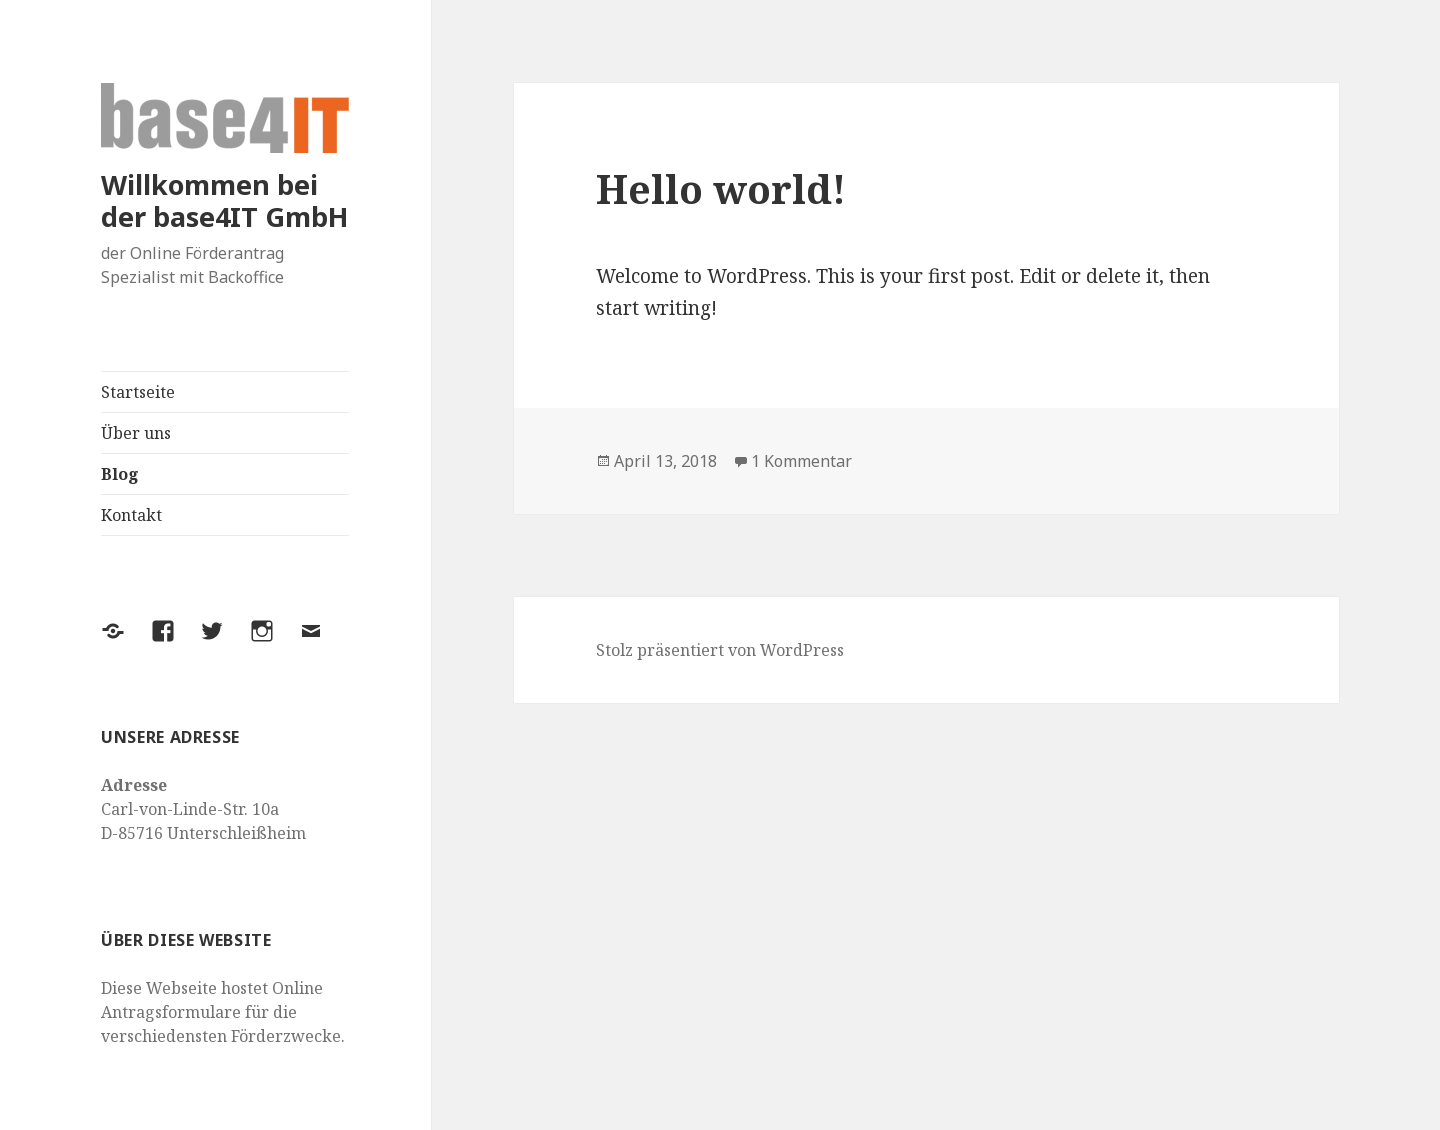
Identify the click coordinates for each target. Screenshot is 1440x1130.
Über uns (136, 433)
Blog (120, 474)
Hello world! (721, 188)
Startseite (138, 392)
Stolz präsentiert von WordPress (720, 650)
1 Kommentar (801, 461)
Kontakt (131, 515)
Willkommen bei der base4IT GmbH (224, 200)
